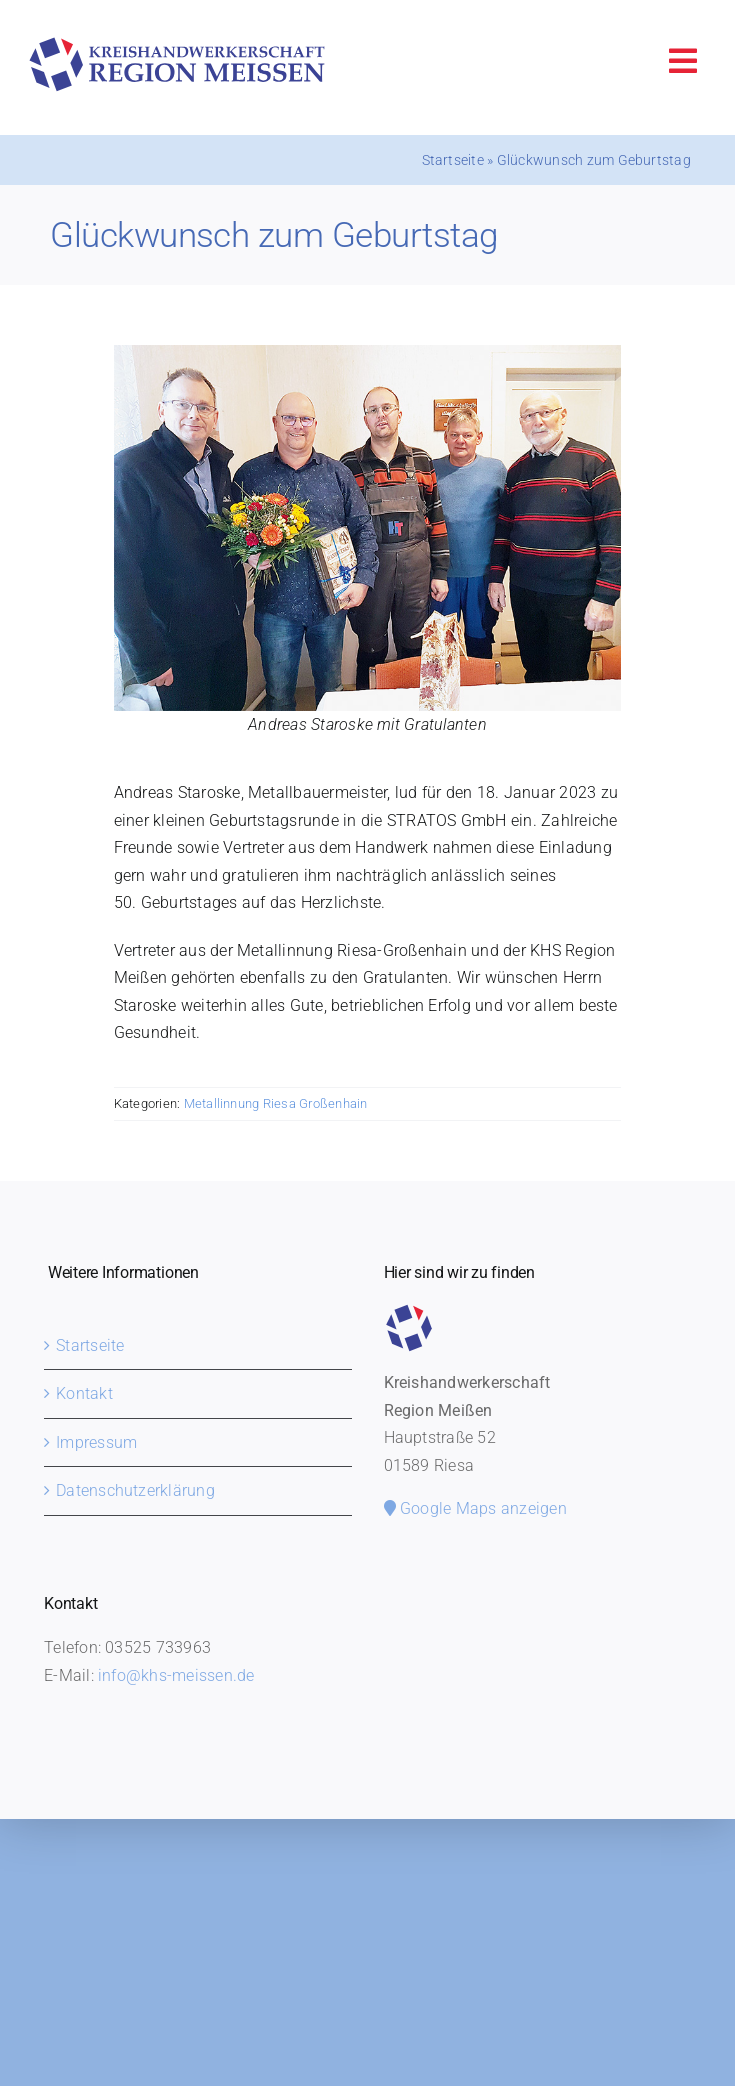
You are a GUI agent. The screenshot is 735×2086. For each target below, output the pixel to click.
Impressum (96, 1442)
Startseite (453, 160)
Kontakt (84, 1393)
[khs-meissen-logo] (177, 44)
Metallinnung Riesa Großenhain (276, 1103)
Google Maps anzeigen (475, 1508)
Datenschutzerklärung (135, 1490)
